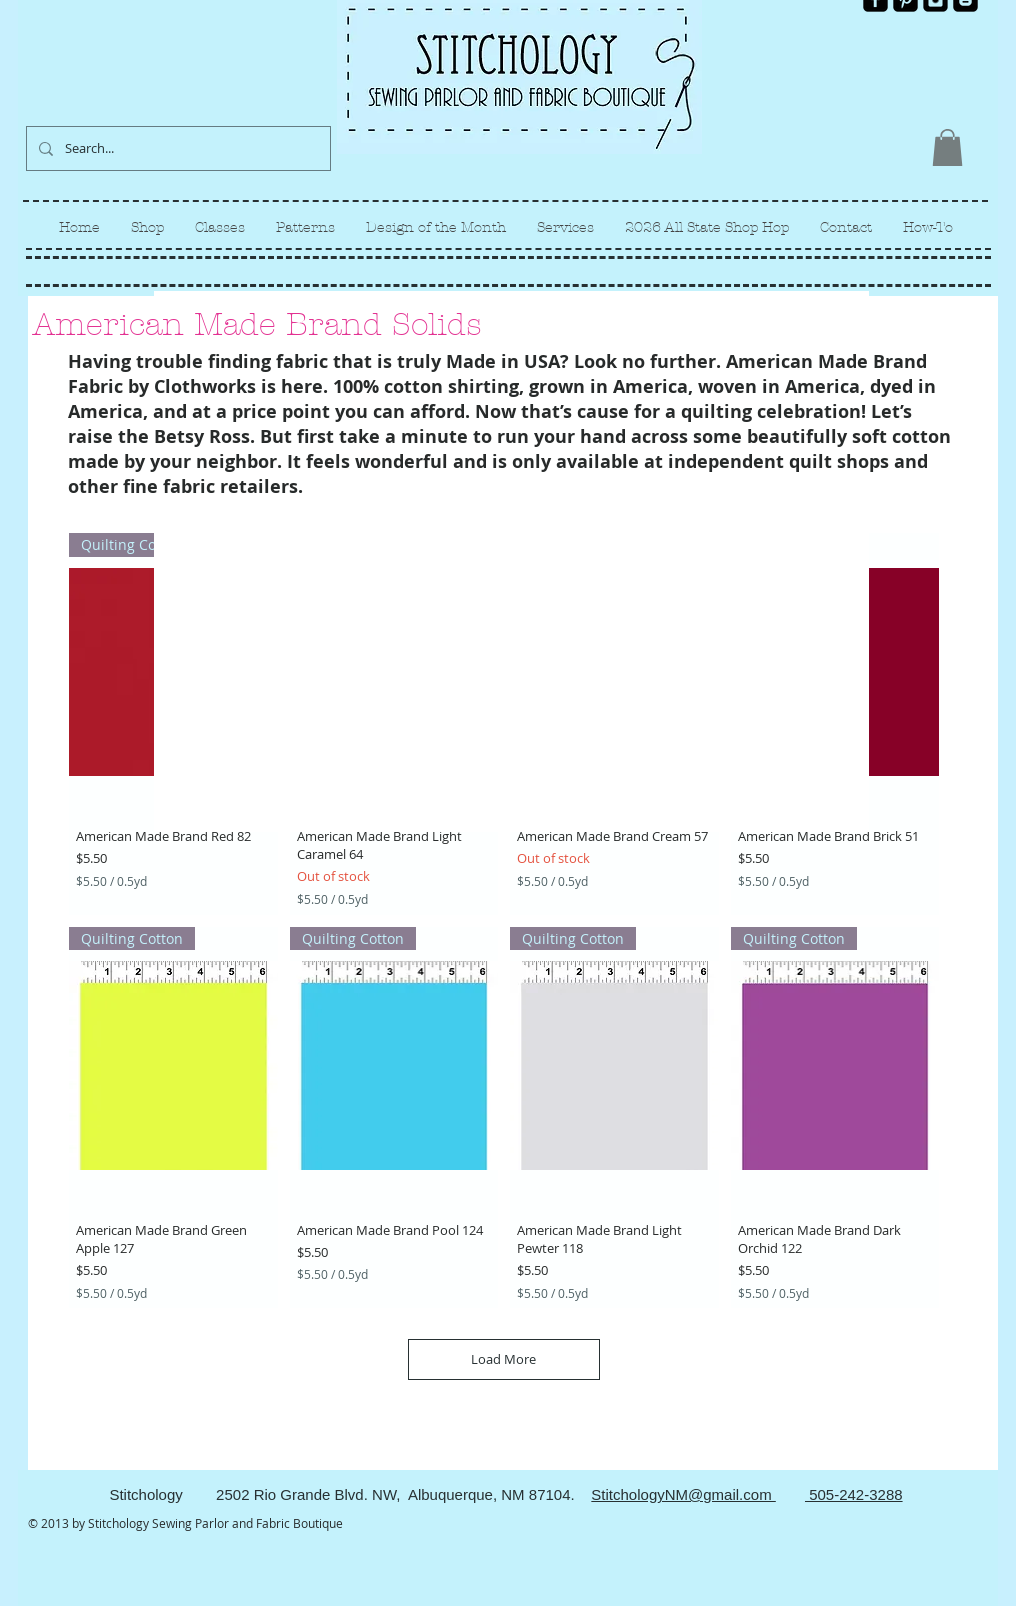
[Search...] (176, 148)
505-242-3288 (854, 1494)
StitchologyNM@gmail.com (683, 1494)
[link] (947, 147)
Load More (503, 1359)
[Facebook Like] (944, 28)
